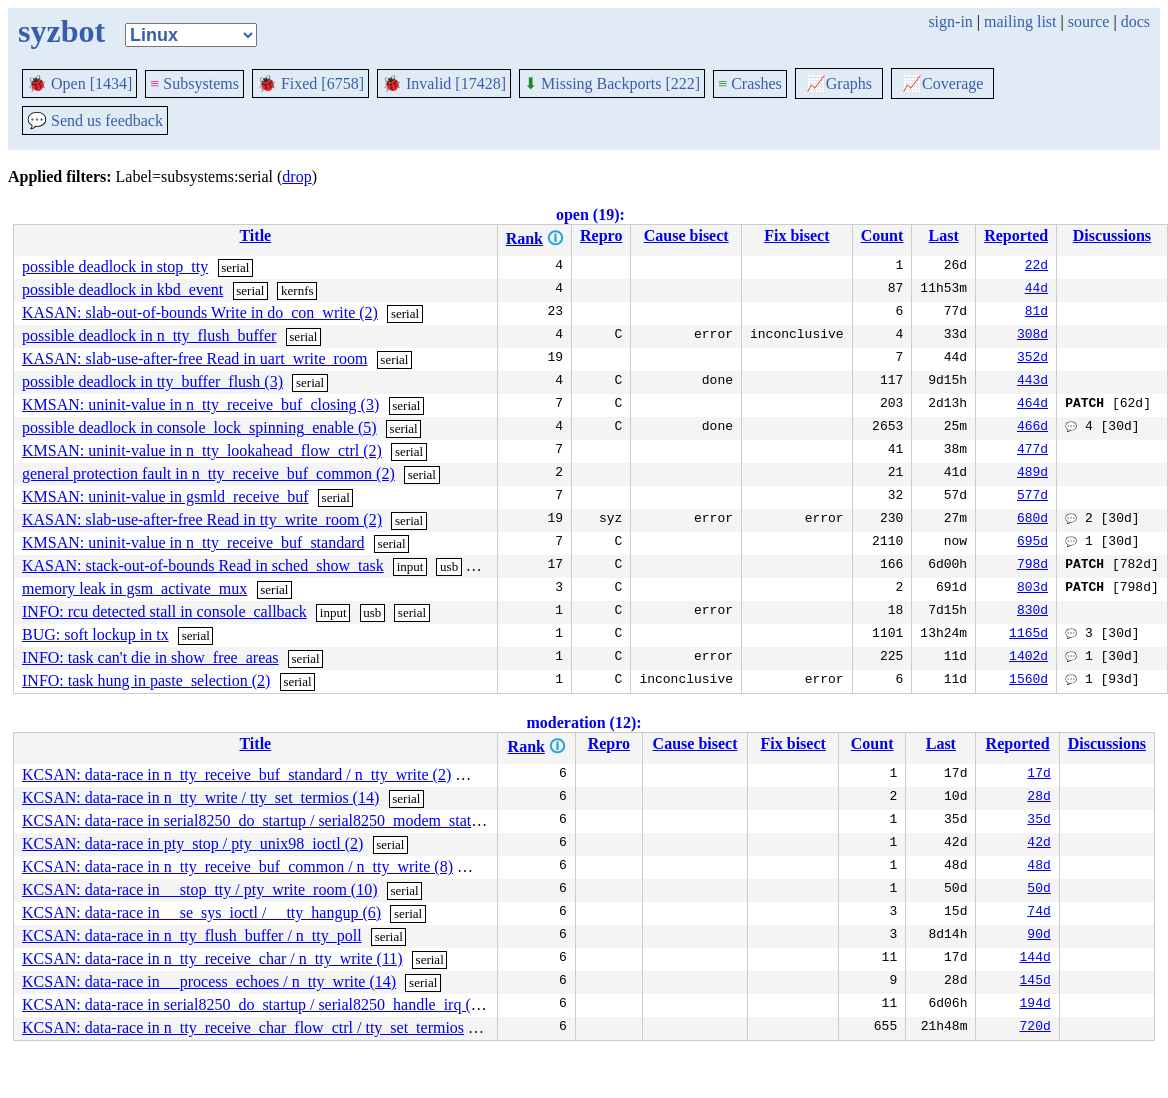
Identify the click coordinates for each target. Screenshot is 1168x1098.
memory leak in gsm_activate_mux (134, 588)
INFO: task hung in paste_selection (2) (146, 680)
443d (1032, 382)
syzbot (61, 31)
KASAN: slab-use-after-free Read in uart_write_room (194, 358)
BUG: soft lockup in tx (95, 634)
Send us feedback (95, 120)
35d (1038, 821)
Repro (601, 235)
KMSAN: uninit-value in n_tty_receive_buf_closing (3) (200, 404)
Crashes (750, 83)
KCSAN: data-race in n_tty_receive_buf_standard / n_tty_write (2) (236, 774)
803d (1032, 589)
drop (296, 176)
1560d (1028, 681)
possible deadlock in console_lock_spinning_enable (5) (199, 427)
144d (1035, 959)
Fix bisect (796, 235)
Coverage (942, 83)
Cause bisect (686, 235)
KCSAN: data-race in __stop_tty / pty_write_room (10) (200, 889)
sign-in (950, 21)
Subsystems (194, 83)
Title (255, 235)
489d (1032, 474)
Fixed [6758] (310, 83)
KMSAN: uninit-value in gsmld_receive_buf (165, 496)
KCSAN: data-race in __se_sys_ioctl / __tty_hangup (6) (201, 912)
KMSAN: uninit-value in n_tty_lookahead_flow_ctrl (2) (202, 450)
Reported (1016, 235)
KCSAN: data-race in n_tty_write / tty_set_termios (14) (200, 797)
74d (1038, 913)
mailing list (1020, 21)
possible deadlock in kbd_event (122, 289)
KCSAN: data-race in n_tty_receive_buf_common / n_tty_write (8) (237, 866)
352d (1032, 359)
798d (1032, 566)
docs (1135, 21)
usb (449, 566)
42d (1038, 844)
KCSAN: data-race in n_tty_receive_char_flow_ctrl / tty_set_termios (243, 1027)
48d (1038, 867)
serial (235, 267)
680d (1032, 520)
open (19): (590, 214)
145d (1035, 982)
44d (1036, 290)
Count (882, 235)
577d (1032, 497)
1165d (1028, 635)
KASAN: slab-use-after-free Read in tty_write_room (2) (202, 519)
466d (1032, 428)
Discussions (1112, 235)
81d (1036, 313)
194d (1035, 1005)
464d (1032, 405)
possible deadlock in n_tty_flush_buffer (149, 335)
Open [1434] (79, 83)
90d (1038, 936)
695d (1032, 543)
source (1089, 21)
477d (1032, 451)
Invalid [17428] (444, 83)
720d (1035, 1028)
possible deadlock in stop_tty (115, 266)
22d (1036, 267)
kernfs (297, 290)
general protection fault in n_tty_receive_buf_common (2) (208, 473)
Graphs (839, 83)
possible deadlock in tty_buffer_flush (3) (152, 381)
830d (1032, 612)
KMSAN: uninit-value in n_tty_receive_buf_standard (193, 542)
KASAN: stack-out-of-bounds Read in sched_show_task (203, 565)
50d (1038, 890)
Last (944, 235)
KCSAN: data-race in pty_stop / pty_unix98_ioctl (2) (192, 843)
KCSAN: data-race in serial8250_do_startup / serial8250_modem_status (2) (265, 820)
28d (1038, 798)
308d (1032, 336)
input (410, 566)
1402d (1028, 658)
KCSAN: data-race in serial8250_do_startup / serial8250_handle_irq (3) (253, 1004)
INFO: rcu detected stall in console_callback (164, 611)
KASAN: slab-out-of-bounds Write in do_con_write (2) (200, 312)
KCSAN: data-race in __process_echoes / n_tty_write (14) (209, 981)
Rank (524, 238)
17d (1038, 775)
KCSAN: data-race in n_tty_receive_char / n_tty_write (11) (212, 958)
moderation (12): (583, 722)
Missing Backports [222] (612, 83)
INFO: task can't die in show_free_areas (150, 657)
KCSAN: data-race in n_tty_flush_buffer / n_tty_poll (192, 935)
